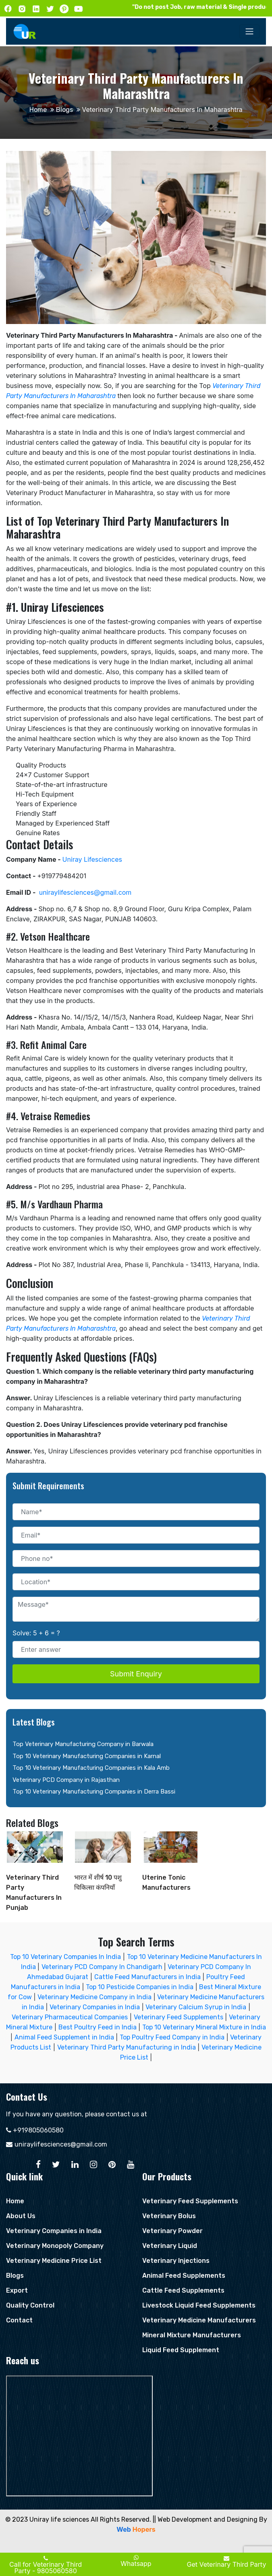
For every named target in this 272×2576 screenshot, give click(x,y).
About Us (20, 2216)
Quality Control (30, 2305)
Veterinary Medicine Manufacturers (199, 2320)
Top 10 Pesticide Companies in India (139, 1987)
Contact (19, 2320)
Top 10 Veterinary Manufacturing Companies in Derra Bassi (93, 1791)
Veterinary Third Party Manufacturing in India (126, 2047)
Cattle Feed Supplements (183, 2290)
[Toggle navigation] (249, 31)
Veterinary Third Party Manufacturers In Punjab (34, 1878)
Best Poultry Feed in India (97, 2027)
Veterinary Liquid (169, 2246)
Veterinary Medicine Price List (54, 2260)
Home (38, 110)
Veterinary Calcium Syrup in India (195, 2007)
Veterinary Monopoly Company (55, 2246)
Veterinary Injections (176, 2260)
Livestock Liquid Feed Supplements (198, 2305)
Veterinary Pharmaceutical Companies (70, 2017)
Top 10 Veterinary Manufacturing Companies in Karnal (86, 1756)
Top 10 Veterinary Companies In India (65, 1957)
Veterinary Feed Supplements (178, 2017)
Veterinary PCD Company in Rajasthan (66, 1779)
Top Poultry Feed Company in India (172, 2037)
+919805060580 (38, 2130)
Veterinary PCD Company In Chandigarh (103, 1967)
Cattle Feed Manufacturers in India (147, 1977)
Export (17, 2290)
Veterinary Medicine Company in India (94, 1997)
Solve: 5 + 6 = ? (36, 1633)
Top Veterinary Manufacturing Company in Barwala (83, 1744)
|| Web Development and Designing (205, 2519)
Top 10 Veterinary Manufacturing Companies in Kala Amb (91, 1767)
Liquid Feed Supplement (180, 2350)
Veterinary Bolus (169, 2216)
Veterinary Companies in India (95, 2007)
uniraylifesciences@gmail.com (61, 2144)
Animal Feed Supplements (183, 2275)
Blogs (64, 110)
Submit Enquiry (136, 1674)
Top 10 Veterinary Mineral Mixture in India (204, 2027)
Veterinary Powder (172, 2231)
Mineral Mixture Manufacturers (191, 2335)
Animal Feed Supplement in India (64, 2037)
